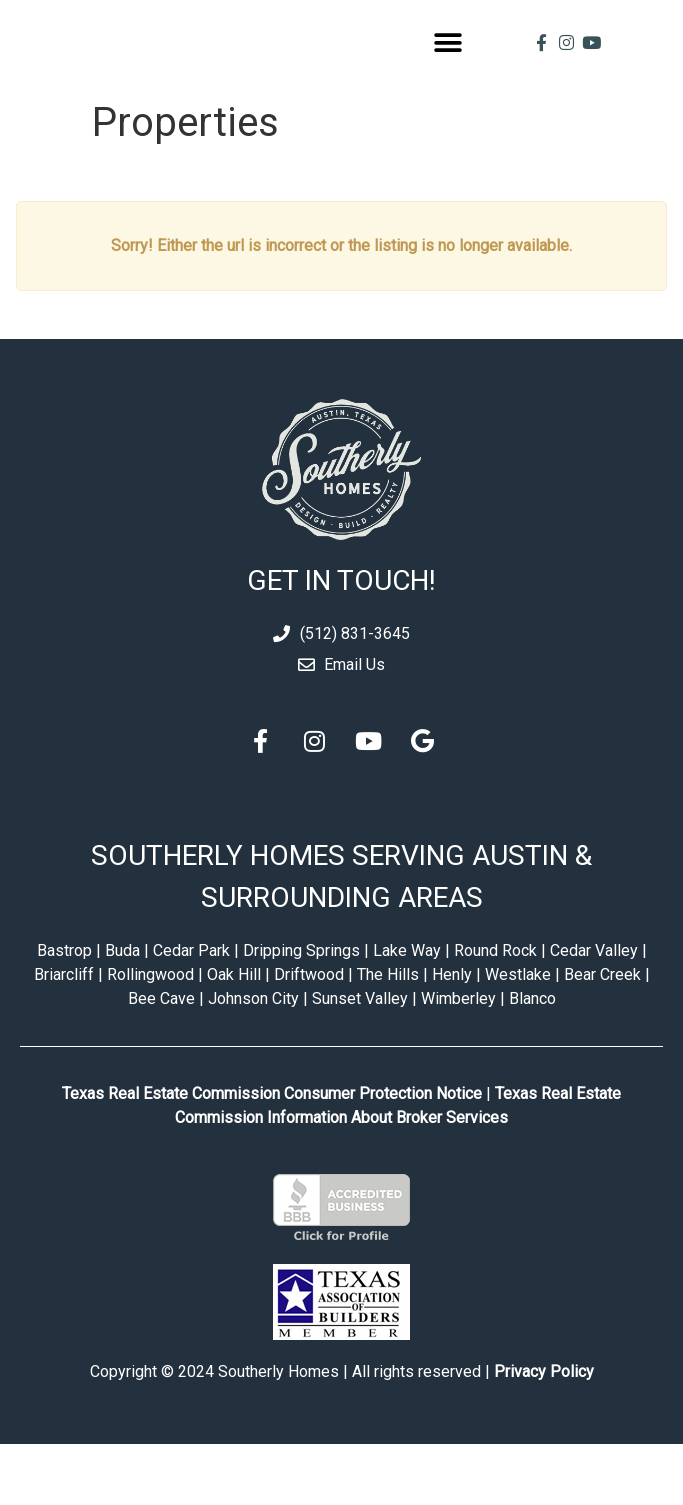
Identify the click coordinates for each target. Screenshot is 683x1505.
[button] (447, 72)
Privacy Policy (544, 1432)
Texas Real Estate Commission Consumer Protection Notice (272, 1154)
